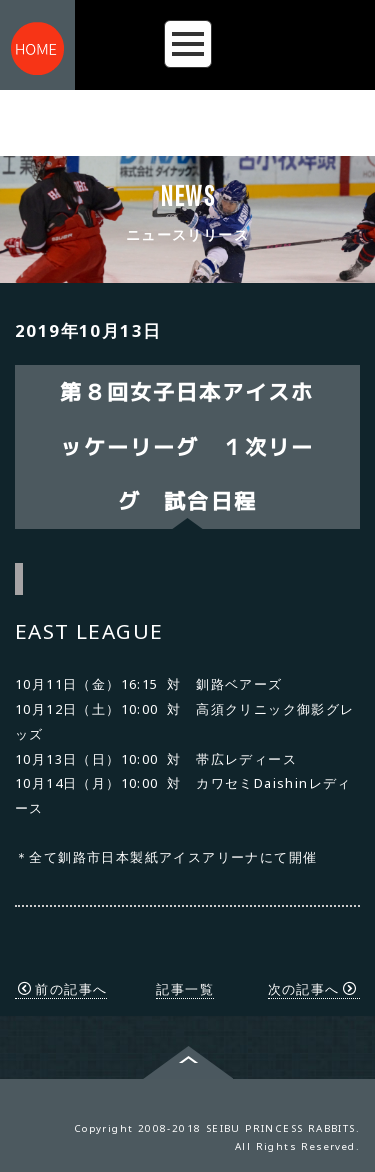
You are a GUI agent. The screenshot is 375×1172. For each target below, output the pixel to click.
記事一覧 (185, 989)
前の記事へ (62, 989)
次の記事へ (312, 989)
